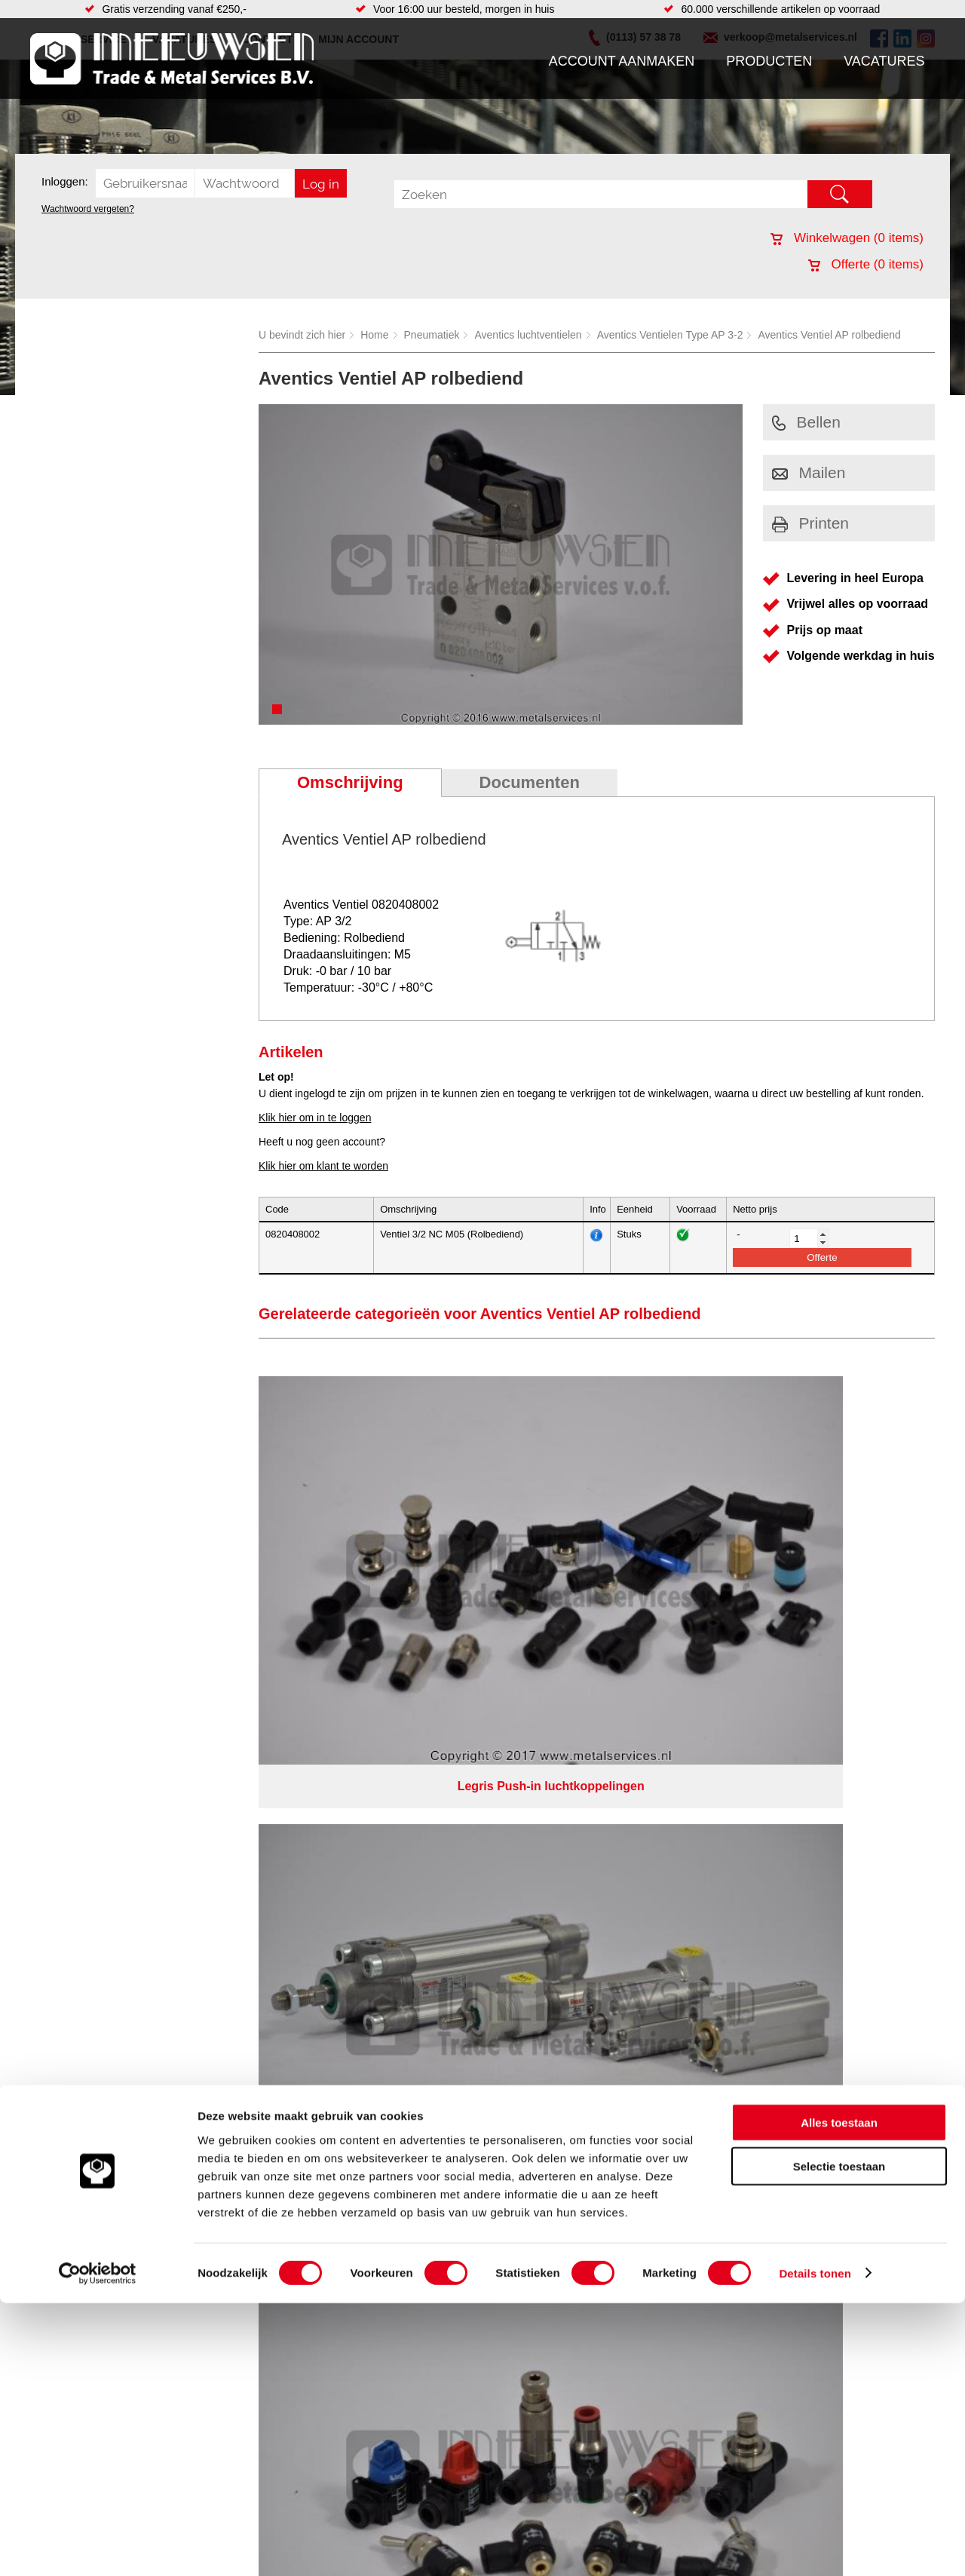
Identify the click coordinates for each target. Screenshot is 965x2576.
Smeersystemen (205, 1826)
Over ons (443, 1873)
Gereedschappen (363, 1811)
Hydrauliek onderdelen (220, 1765)
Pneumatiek (432, 335)
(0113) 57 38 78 (816, 1761)
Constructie (553, 1750)
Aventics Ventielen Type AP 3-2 (670, 335)
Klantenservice (72, 1780)
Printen (811, 523)
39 (617, 1912)
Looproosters (353, 1780)
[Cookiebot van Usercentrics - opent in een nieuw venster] (98, 2546)
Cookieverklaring (758, 1873)
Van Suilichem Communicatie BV (438, 1893)
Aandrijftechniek (205, 1735)
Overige (341, 1841)
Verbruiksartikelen (209, 1811)
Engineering (554, 1811)
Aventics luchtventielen (527, 335)
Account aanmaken (622, 61)
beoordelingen (658, 1912)
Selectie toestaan (839, 2439)
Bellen (806, 422)
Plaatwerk (549, 1841)
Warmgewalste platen (576, 1826)
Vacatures (884, 61)
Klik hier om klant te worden (323, 1166)
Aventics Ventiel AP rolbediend (829, 335)
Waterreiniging (357, 1826)
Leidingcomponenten (216, 1780)
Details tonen (814, 2546)
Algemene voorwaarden (642, 1873)
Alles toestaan (839, 2395)
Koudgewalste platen (575, 1735)
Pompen (342, 1795)
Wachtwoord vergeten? (87, 209)
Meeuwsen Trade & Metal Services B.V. (312, 1873)
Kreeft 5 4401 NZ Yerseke (839, 1747)
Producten (769, 61)
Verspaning (552, 1795)
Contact (56, 1811)
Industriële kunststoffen (221, 1841)
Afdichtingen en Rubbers (380, 1735)
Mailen (809, 472)
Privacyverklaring (524, 1873)
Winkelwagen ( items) (847, 238)
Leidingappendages (369, 1765)
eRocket (628, 1893)
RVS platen (553, 1765)
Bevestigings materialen (223, 1750)
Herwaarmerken (564, 1780)
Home (374, 335)
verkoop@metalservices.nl (840, 1774)
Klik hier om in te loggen (315, 1118)
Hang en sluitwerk (364, 1750)
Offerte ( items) (866, 264)
